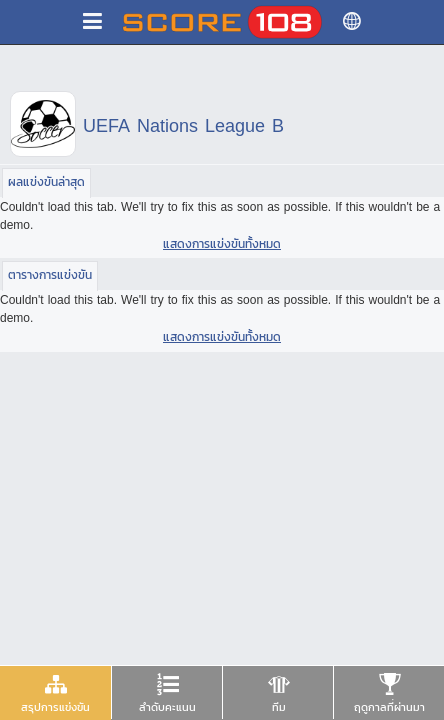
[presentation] (55, 692)
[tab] (55, 693)
